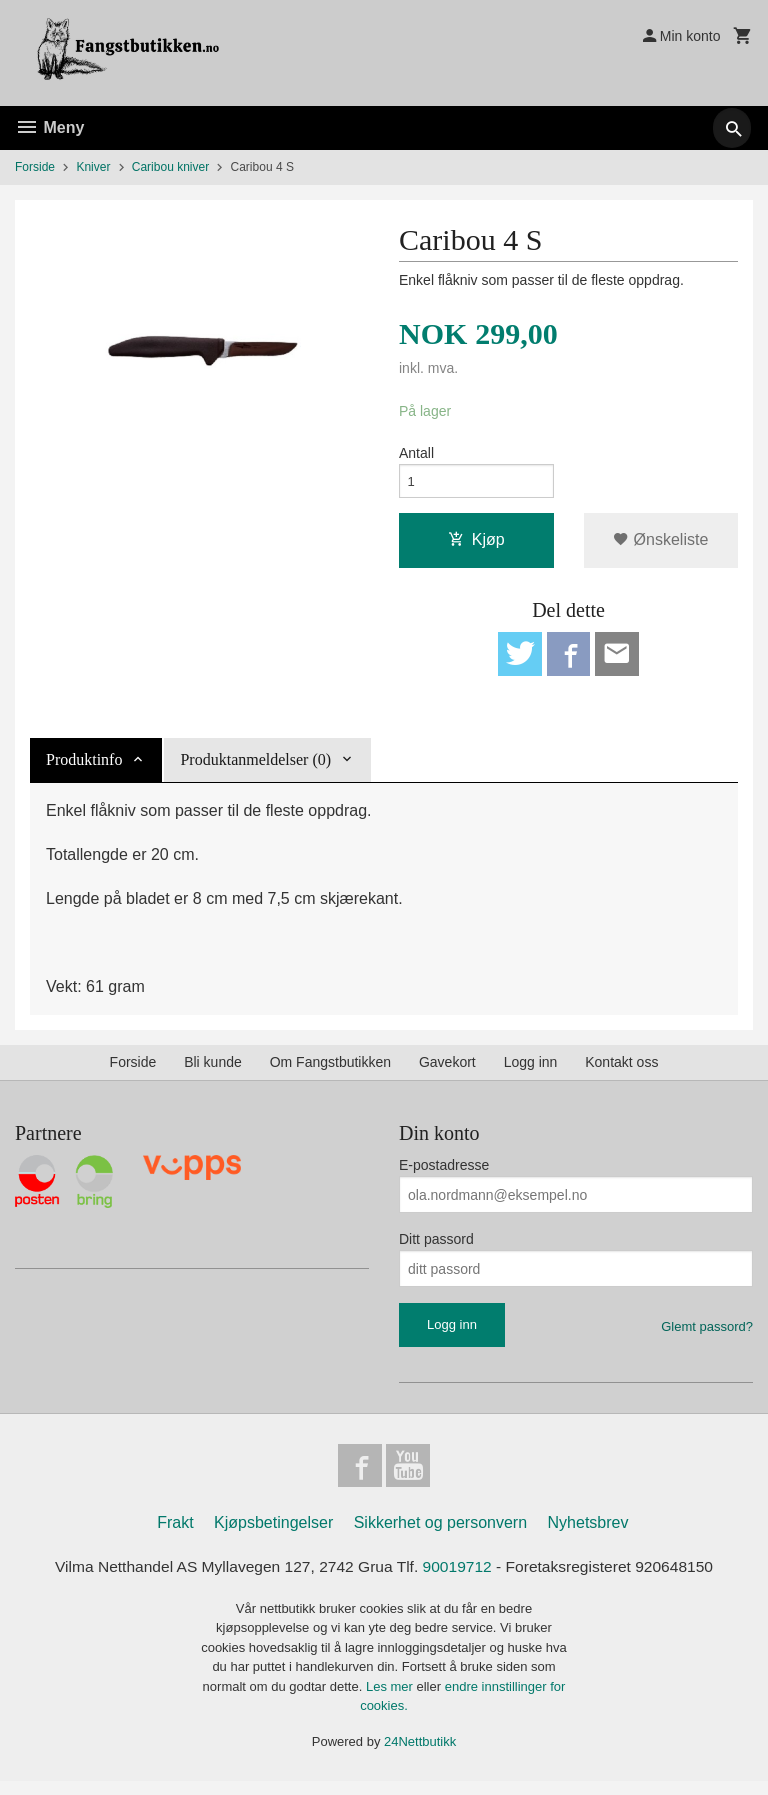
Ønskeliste (660, 544)
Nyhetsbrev (588, 1535)
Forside (35, 167)
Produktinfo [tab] (84, 768)
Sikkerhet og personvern (440, 1535)
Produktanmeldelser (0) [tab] (255, 768)
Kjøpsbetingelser (273, 1535)
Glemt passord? (707, 1335)
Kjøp (476, 544)
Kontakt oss (621, 1071)
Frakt (175, 1535)
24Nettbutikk (420, 1754)
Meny (49, 127)
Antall (416, 454)
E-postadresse (444, 1174)
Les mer (391, 1699)
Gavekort (447, 1071)
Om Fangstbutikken (330, 1071)
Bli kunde (213, 1071)
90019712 (459, 1579)
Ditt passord (436, 1248)
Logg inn (531, 1071)
